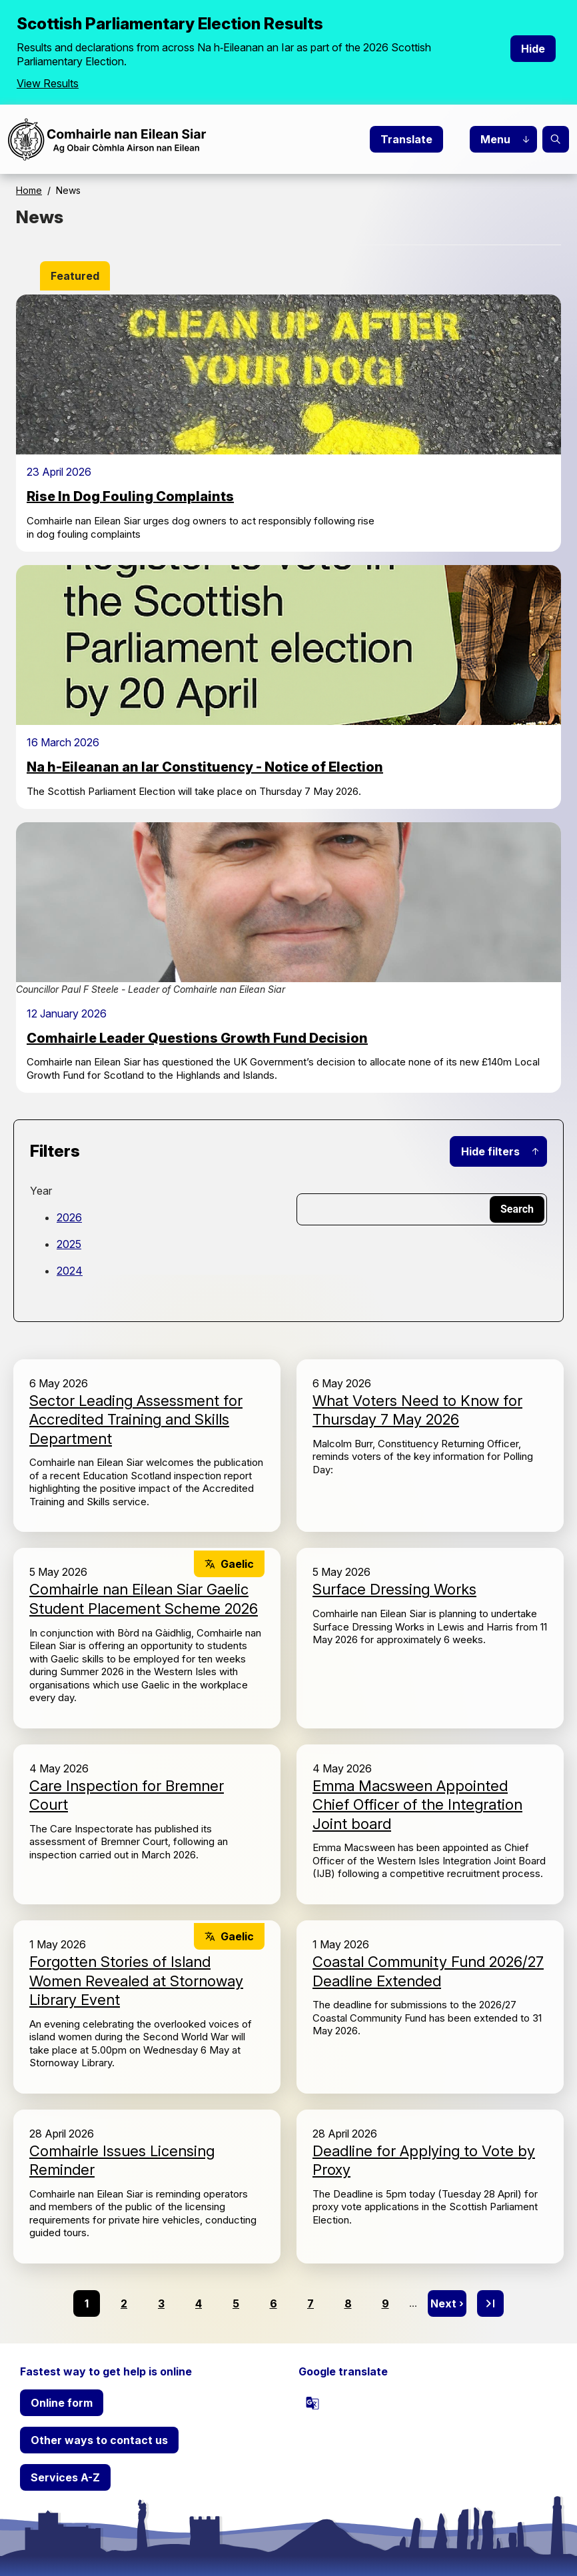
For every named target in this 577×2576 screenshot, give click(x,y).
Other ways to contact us (99, 2440)
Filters (55, 1151)
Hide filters (490, 1151)
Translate (406, 139)
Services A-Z (65, 2477)
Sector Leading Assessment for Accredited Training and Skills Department (136, 1419)
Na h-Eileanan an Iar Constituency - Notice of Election (205, 767)
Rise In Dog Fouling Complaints (130, 496)
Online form (62, 2402)
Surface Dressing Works (394, 1589)
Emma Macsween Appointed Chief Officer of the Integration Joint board (417, 1804)
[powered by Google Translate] (312, 2403)
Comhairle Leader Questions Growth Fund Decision (197, 1038)
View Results (48, 83)
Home (29, 190)
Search (555, 139)
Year (41, 1190)
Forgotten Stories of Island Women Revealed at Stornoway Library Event (136, 1980)
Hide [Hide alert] (533, 48)
